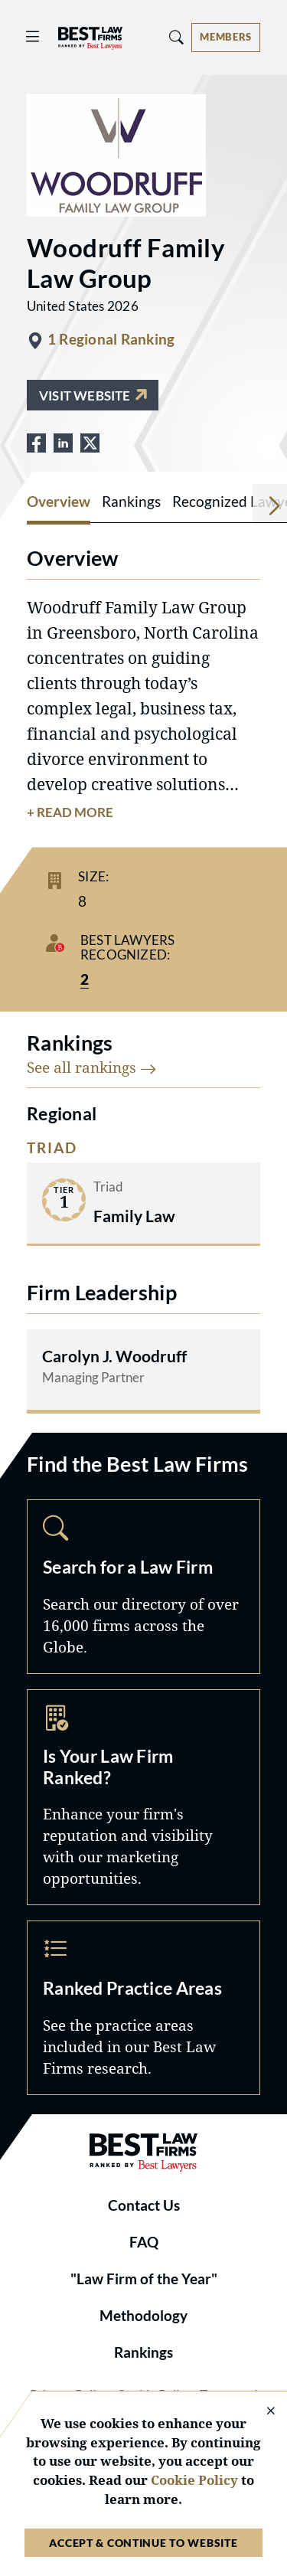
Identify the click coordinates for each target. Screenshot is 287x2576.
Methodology (143, 2315)
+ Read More (70, 812)
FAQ (143, 2242)
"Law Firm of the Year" (143, 2278)
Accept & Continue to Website (143, 2542)
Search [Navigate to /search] (143, 1586)
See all (92, 1067)
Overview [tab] (58, 501)
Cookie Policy (194, 2480)
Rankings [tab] (131, 501)
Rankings (143, 2352)
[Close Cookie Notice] (261, 2411)
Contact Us (144, 2205)
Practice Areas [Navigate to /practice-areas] (143, 2007)
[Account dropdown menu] (225, 37)
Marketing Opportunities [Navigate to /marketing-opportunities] (143, 1797)
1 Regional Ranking (110, 339)
